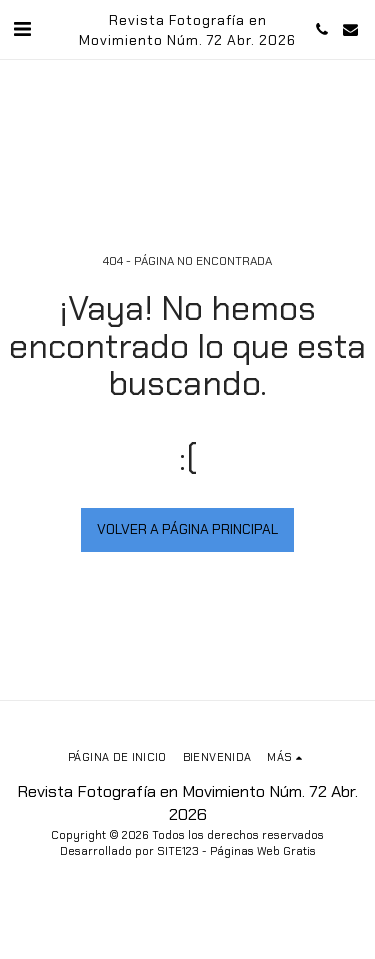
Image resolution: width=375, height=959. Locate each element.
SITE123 (178, 851)
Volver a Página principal (187, 529)
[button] (22, 29)
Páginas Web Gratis (263, 851)
